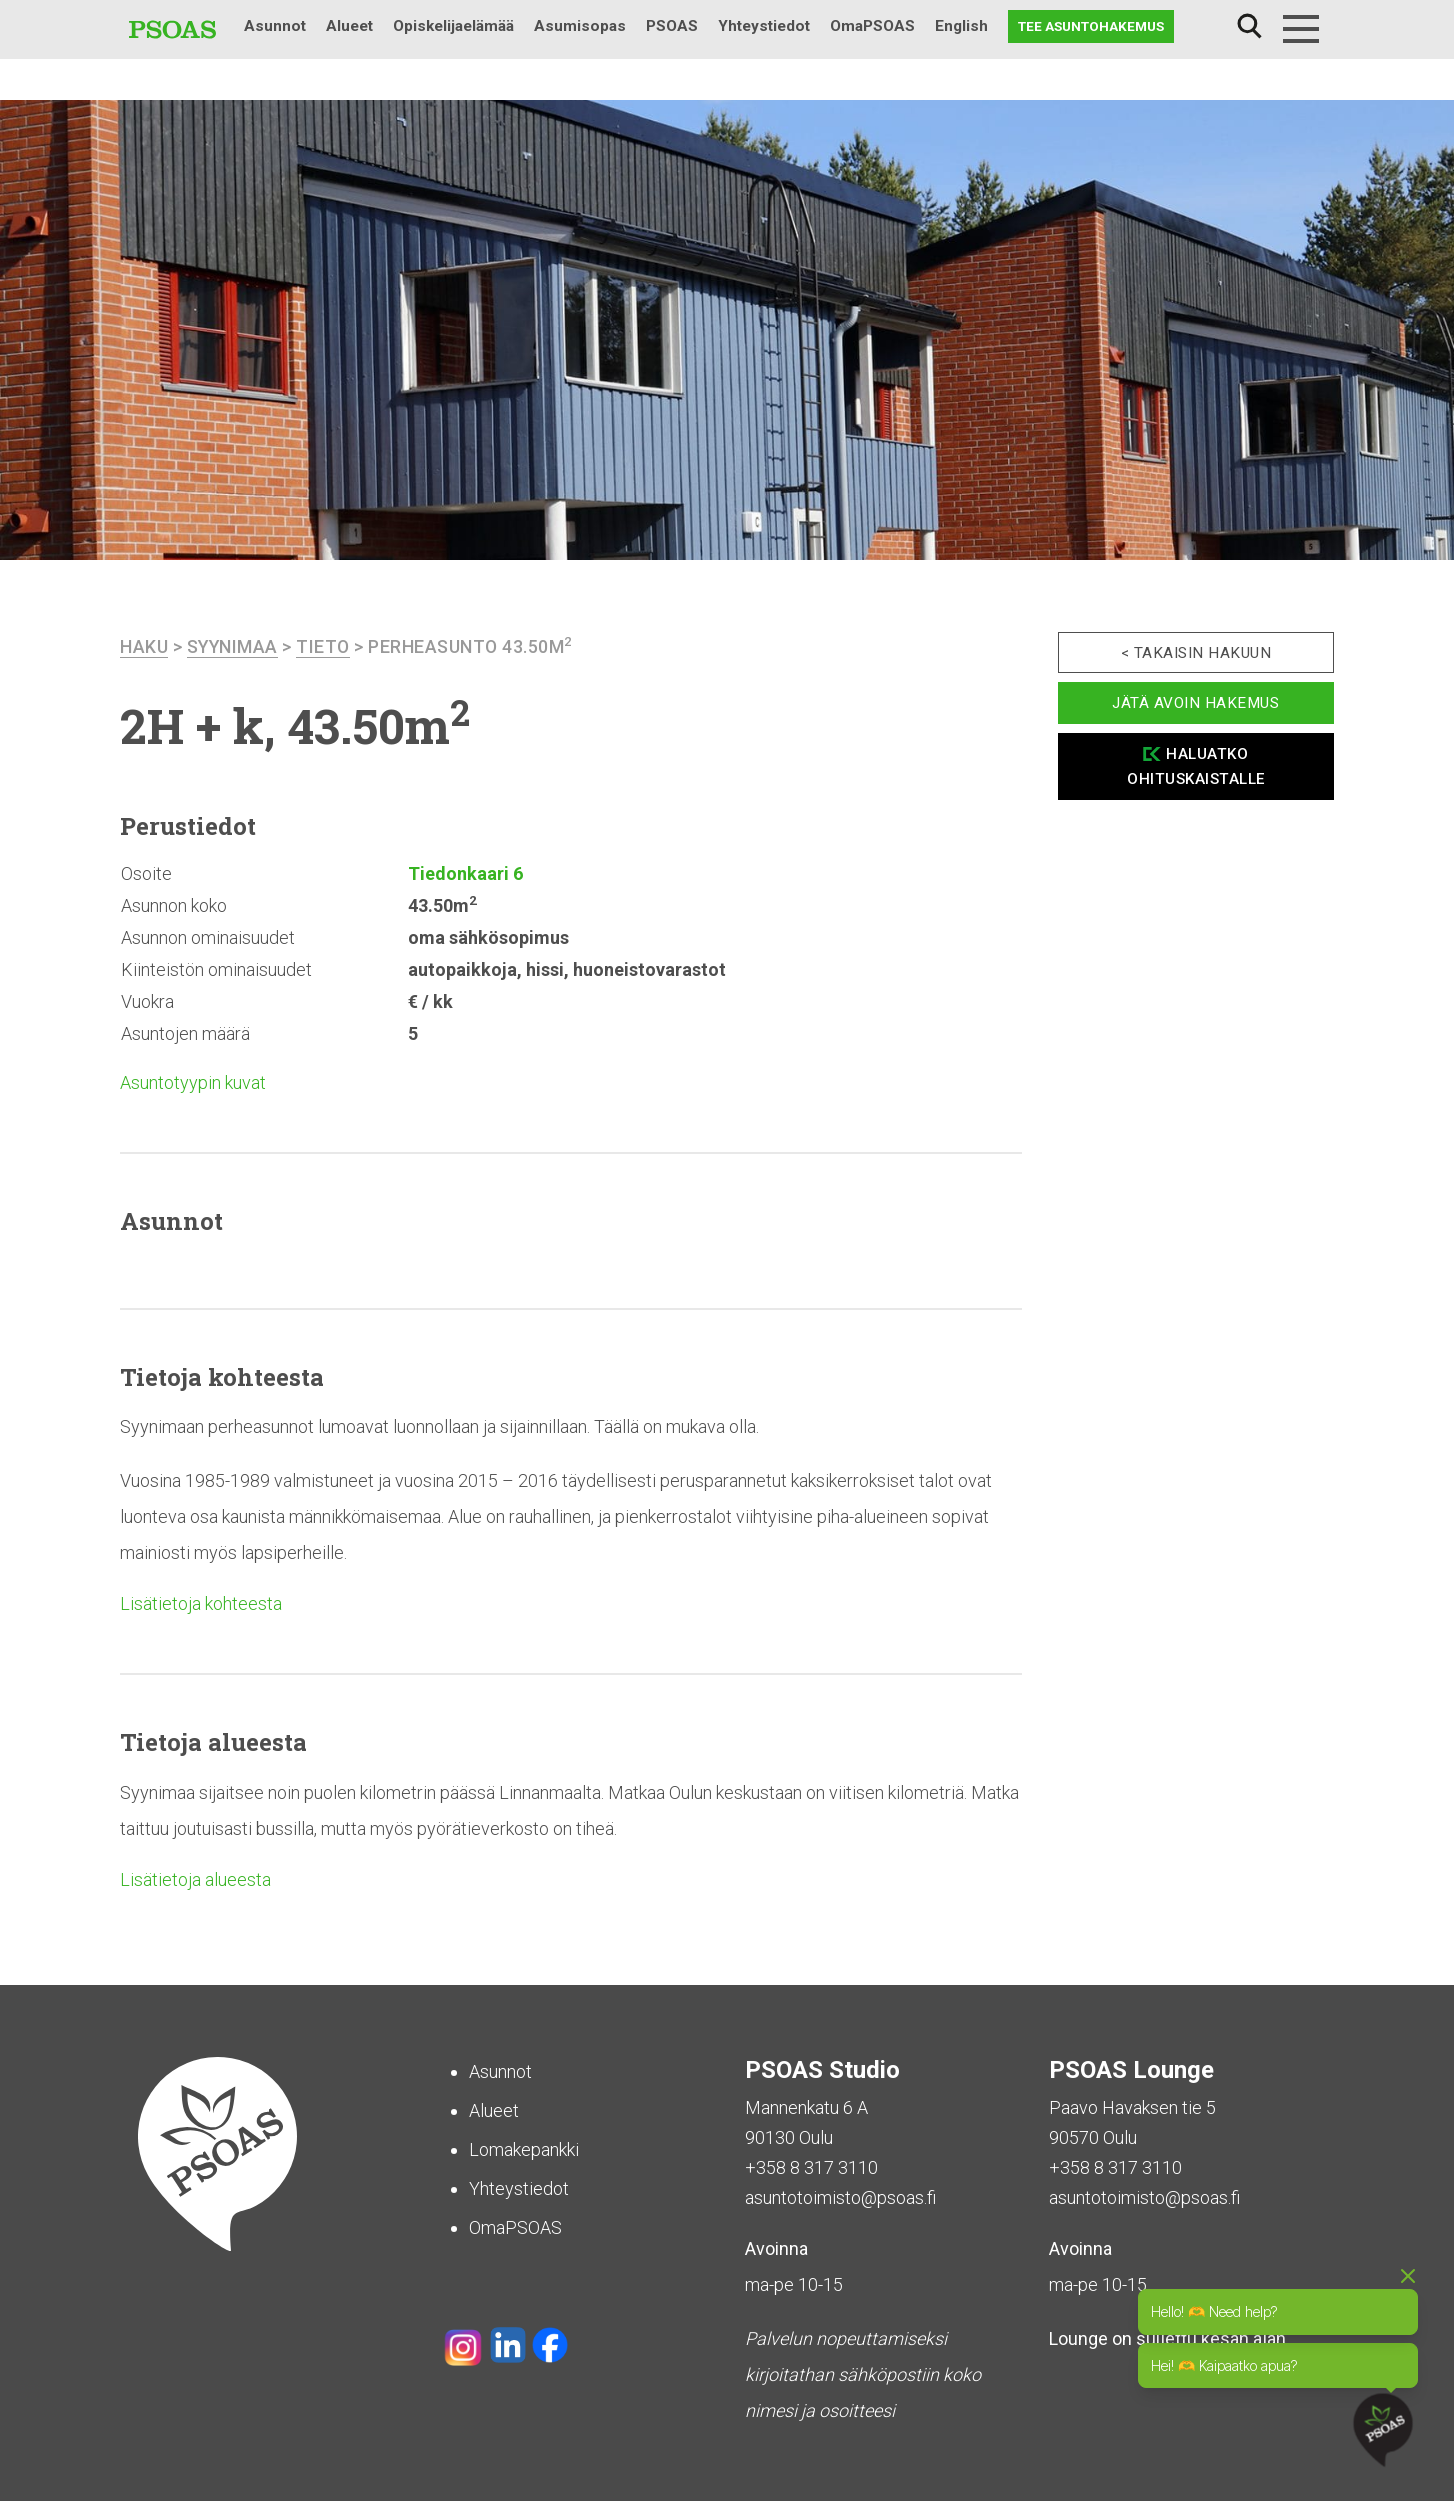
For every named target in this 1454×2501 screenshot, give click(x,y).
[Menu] (1301, 29)
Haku (1249, 26)
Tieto (325, 646)
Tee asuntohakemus (1091, 26)
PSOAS (672, 26)
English (961, 26)
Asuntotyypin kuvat (193, 1082)
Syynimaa (233, 646)
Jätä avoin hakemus (1195, 703)
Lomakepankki (524, 2149)
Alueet (349, 26)
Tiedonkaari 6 (465, 873)
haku (144, 646)
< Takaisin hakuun (1196, 653)
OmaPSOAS (872, 26)
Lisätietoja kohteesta (201, 1603)
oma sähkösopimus (488, 937)
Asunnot (275, 26)
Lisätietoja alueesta (195, 1879)
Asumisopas (580, 26)
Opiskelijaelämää (453, 26)
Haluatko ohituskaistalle (1196, 766)
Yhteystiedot (764, 26)
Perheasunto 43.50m (474, 646)
